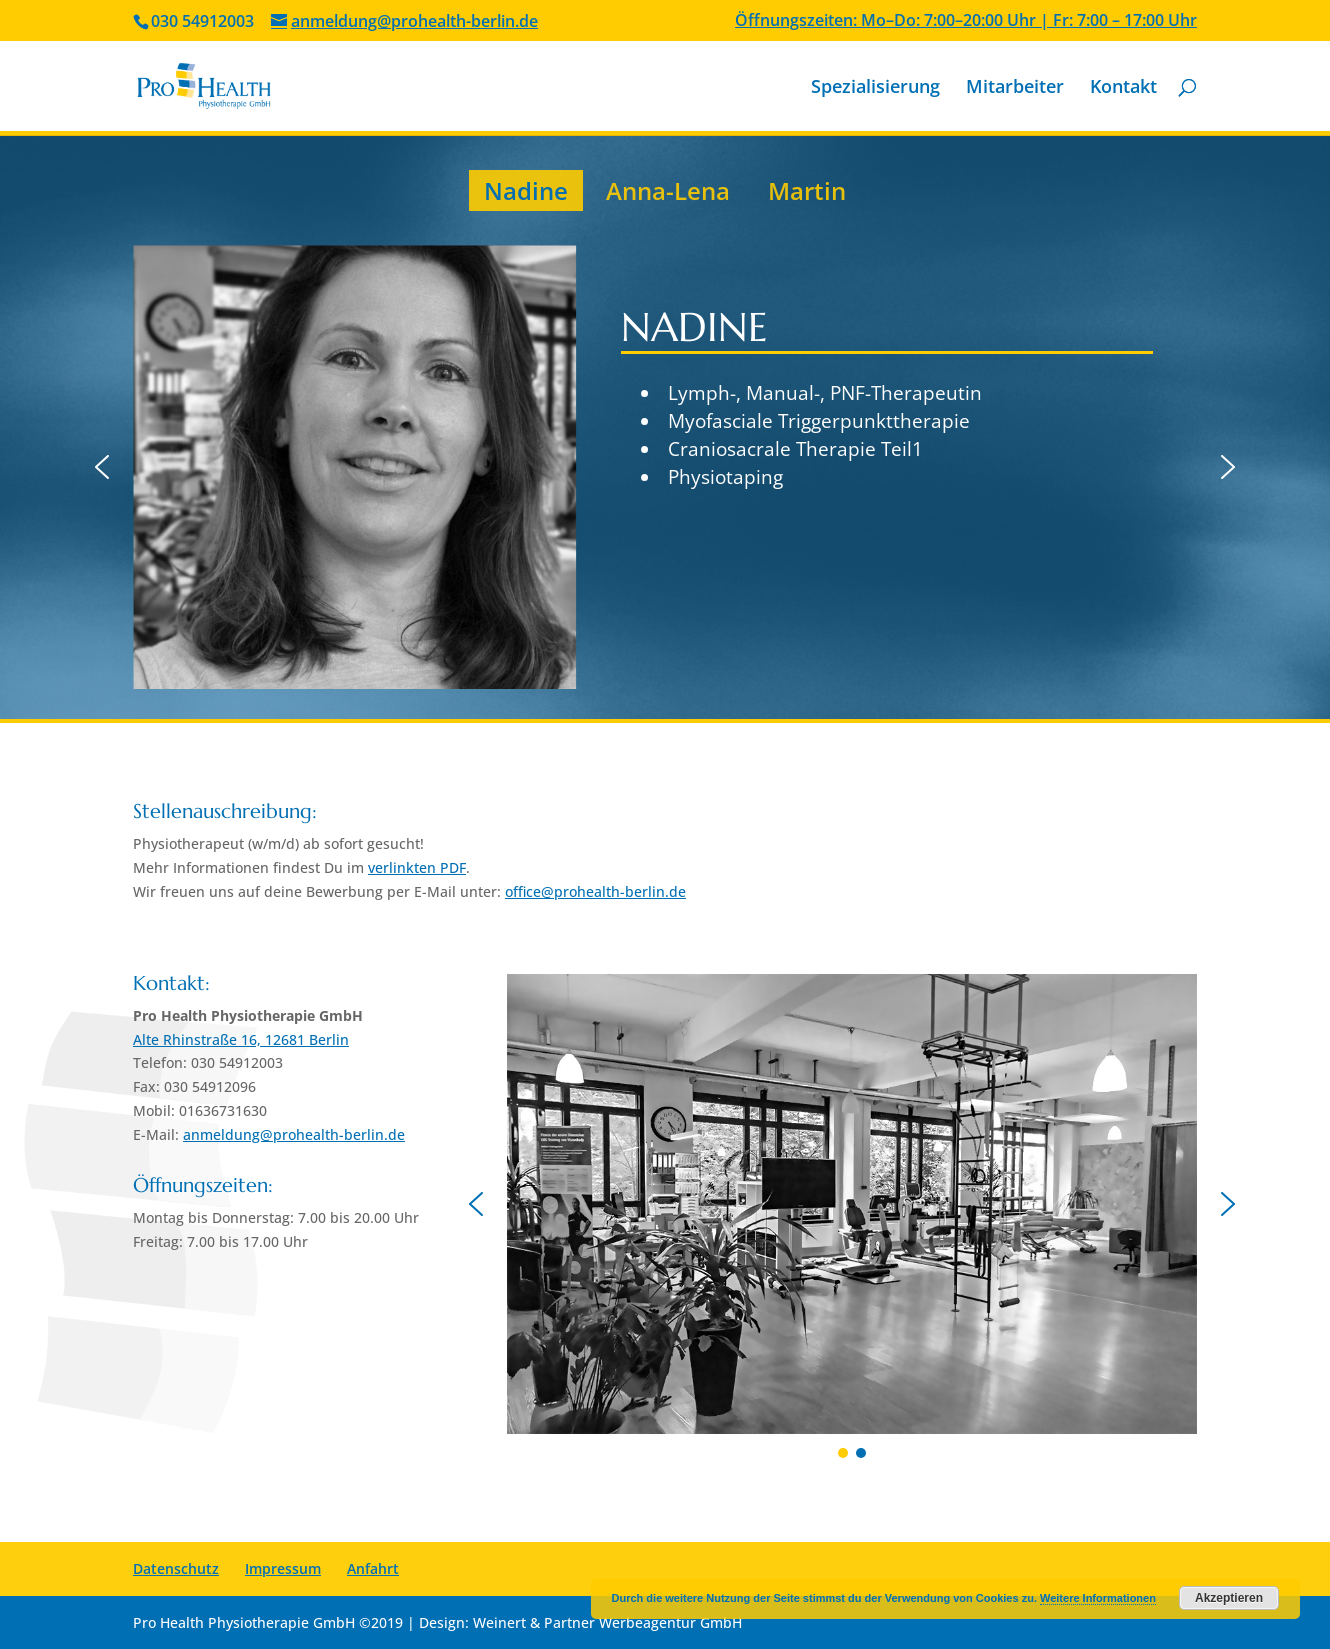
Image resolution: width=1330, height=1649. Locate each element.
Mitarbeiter (1015, 88)
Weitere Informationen (1098, 1598)
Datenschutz (176, 1568)
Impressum (283, 1568)
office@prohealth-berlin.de (595, 891)
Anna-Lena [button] (668, 190)
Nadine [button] (526, 190)
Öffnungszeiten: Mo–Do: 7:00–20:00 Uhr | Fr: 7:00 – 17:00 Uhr (966, 21)
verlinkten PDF (417, 867)
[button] (102, 467)
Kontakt (1123, 88)
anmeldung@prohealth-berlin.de (294, 1134)
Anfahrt (373, 1568)
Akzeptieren (1229, 1598)
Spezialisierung (875, 88)
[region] (665, 427)
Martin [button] (807, 190)
